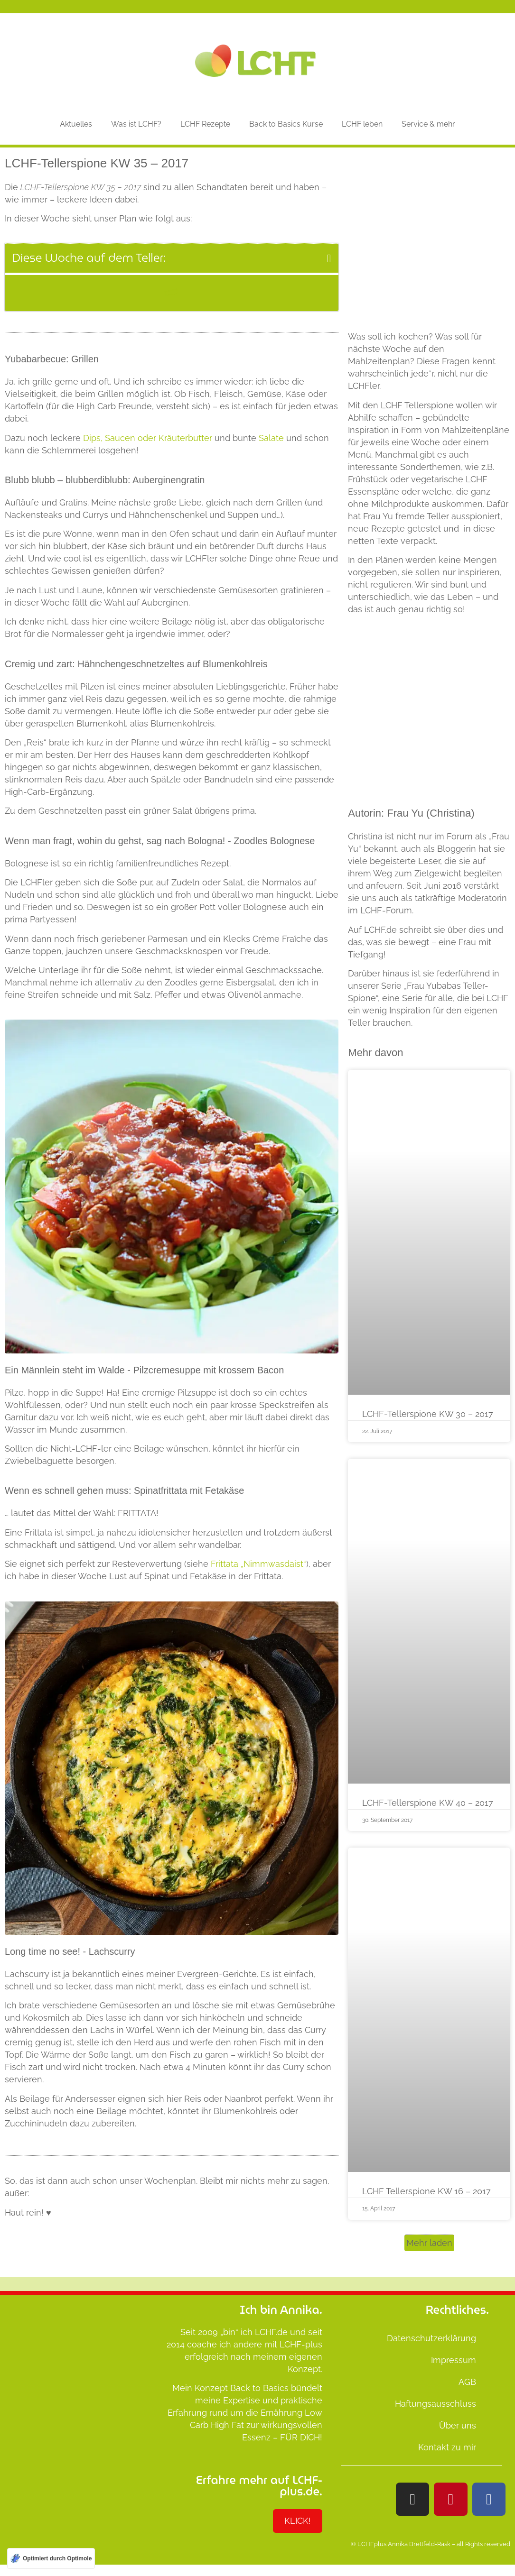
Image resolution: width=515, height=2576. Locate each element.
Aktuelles (76, 124)
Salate (271, 438)
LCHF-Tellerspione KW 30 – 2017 (427, 1414)
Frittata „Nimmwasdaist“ (258, 1564)
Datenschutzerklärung (431, 2338)
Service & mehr (428, 124)
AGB (467, 2382)
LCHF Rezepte (205, 124)
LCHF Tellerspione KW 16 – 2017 (426, 2191)
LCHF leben (362, 124)
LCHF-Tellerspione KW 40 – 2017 (427, 1803)
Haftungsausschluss (435, 2404)
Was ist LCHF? (136, 124)
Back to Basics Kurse (286, 124)
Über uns (457, 2425)
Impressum (453, 2360)
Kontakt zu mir (447, 2447)
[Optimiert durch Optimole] (51, 2558)
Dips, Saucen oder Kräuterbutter (147, 438)
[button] (329, 258)
